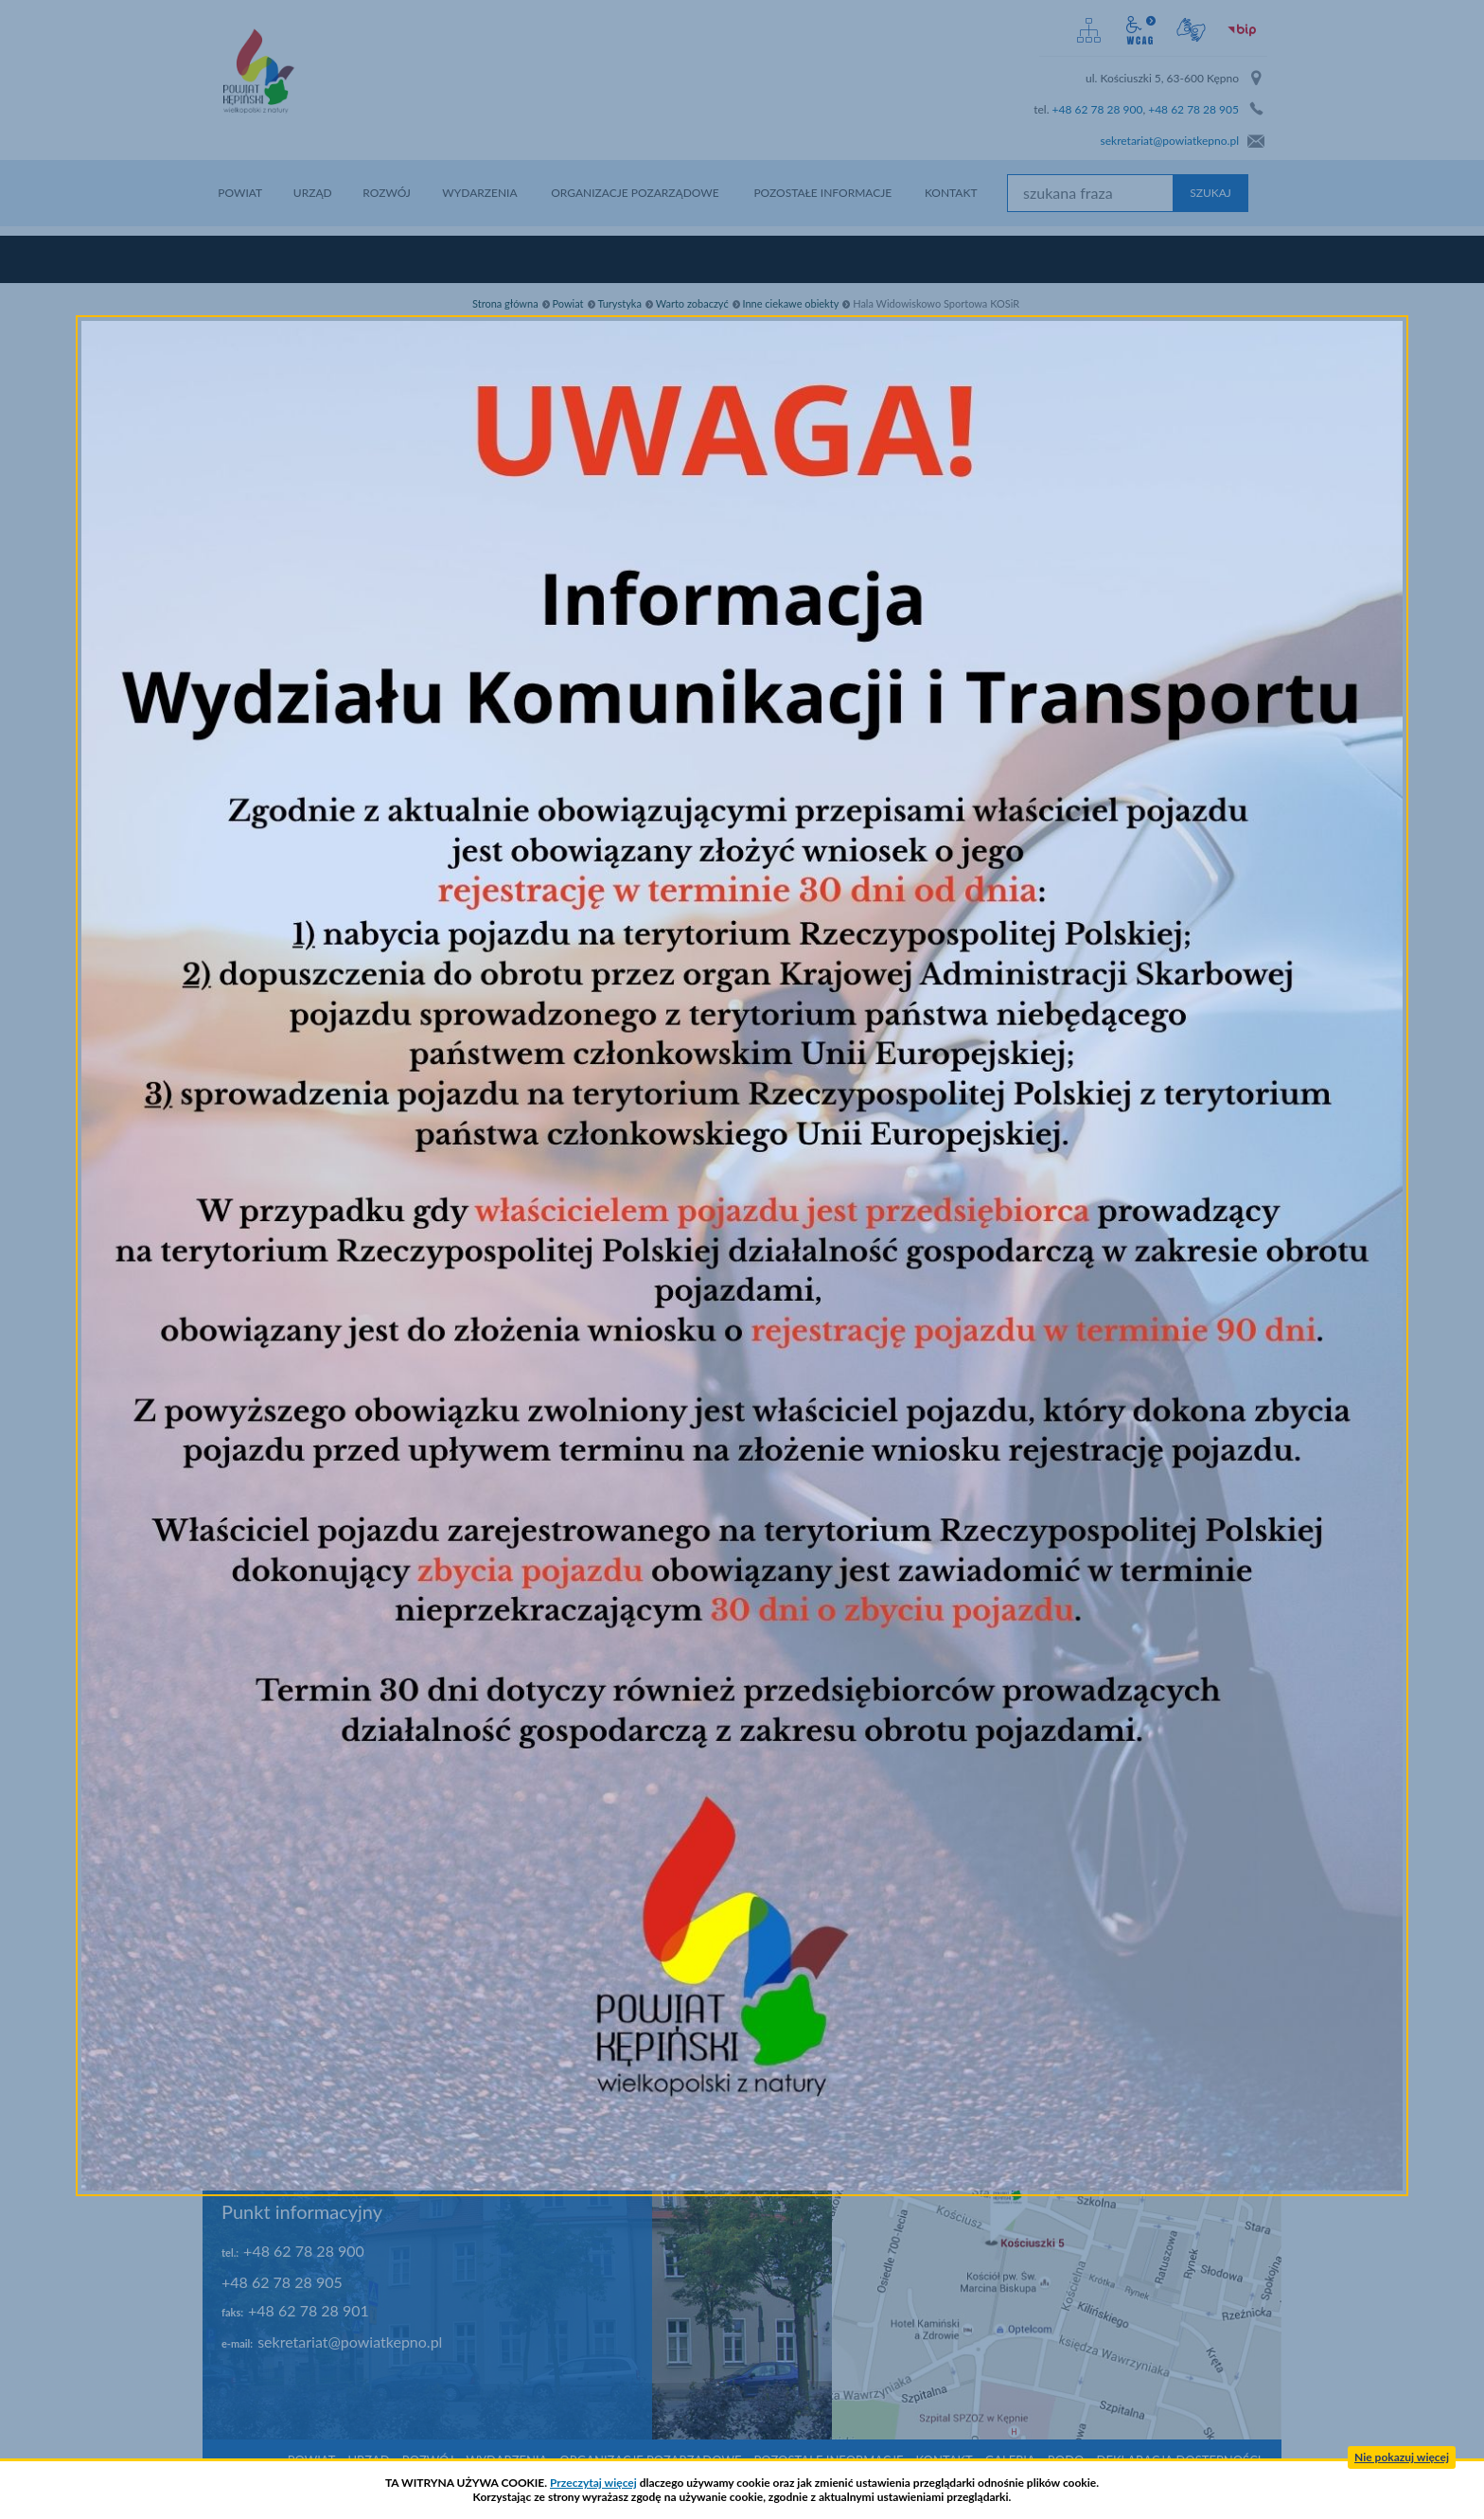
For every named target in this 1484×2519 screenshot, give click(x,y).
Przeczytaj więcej (593, 2482)
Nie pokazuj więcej (1401, 2457)
